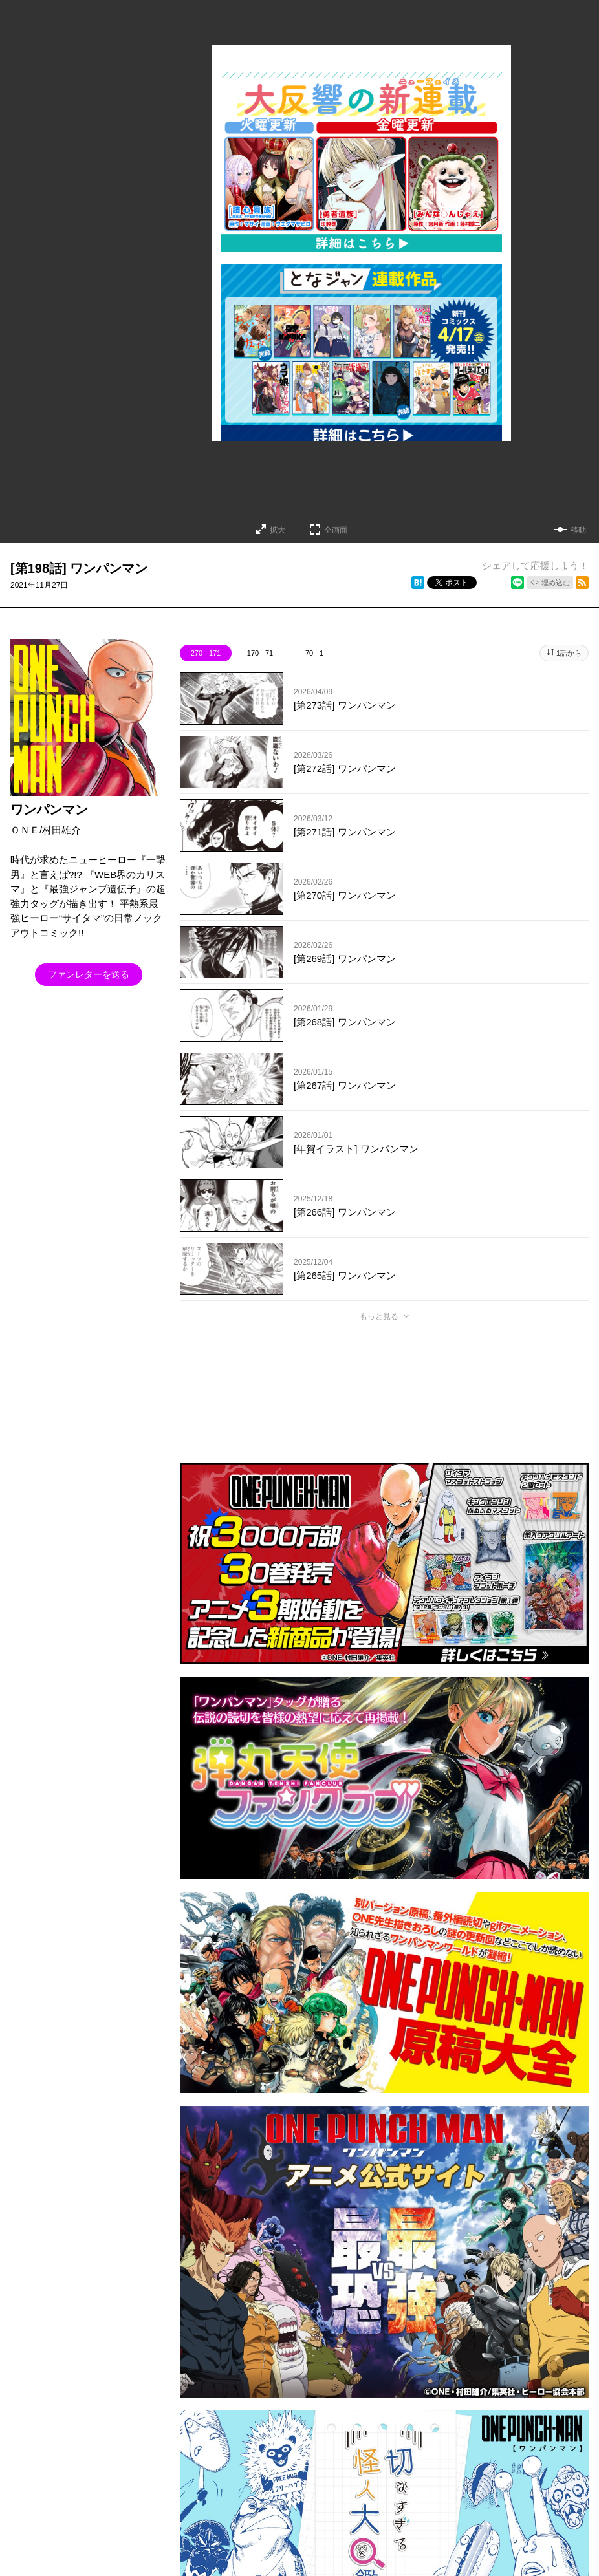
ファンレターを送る (88, 974)
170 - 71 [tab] (260, 653)
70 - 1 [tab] (314, 653)
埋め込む (555, 582)
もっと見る (379, 1316)
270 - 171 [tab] (206, 653)
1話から (569, 653)
